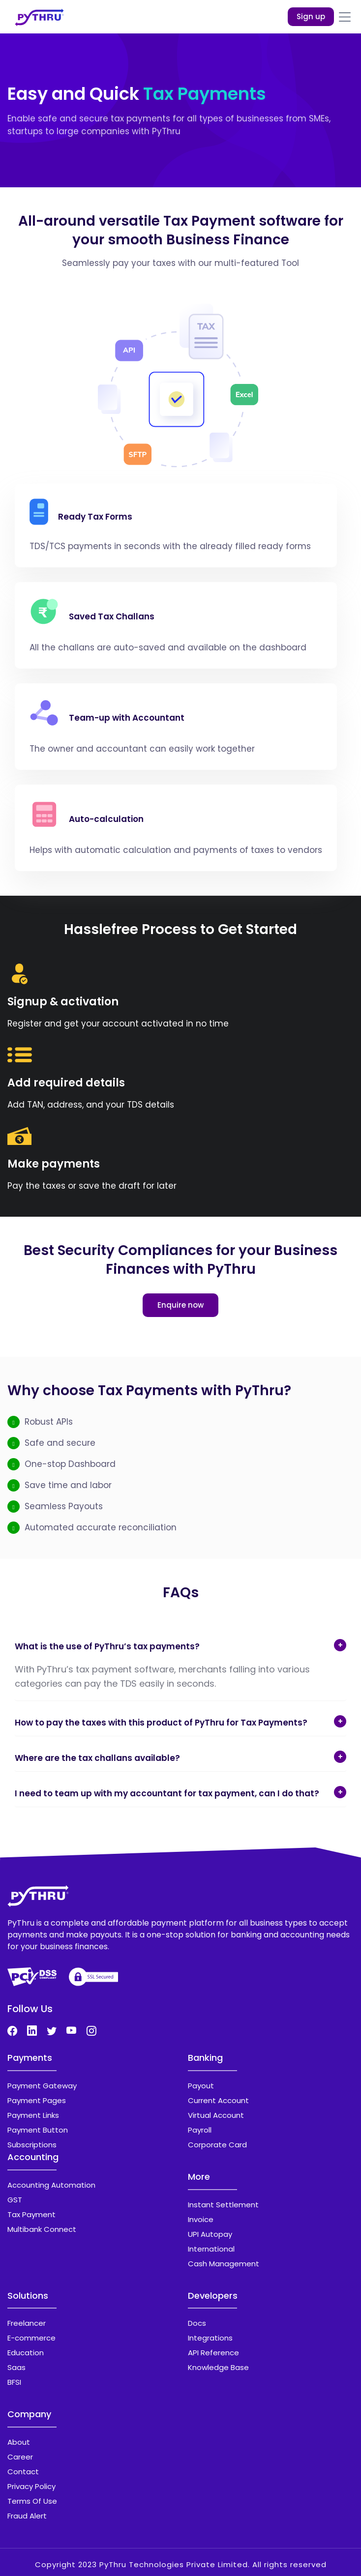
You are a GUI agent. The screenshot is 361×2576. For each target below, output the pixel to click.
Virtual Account (216, 2115)
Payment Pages (36, 2100)
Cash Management (223, 2263)
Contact (23, 2471)
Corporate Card (217, 2144)
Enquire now (180, 1305)
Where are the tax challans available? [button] (97, 1758)
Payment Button (37, 2130)
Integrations (210, 2338)
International (211, 2249)
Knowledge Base (218, 2367)
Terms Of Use (32, 2501)
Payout (201, 2085)
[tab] (180, 1643)
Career (20, 2457)
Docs (197, 2323)
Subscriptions (32, 2144)
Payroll (199, 2130)
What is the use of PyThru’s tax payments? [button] (107, 1646)
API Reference (213, 2352)
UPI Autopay (210, 2234)
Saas (16, 2367)
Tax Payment (31, 2214)
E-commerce (31, 2338)
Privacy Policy (31, 2486)
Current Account (218, 2100)
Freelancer (26, 2323)
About (18, 2442)
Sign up (311, 16)
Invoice (200, 2219)
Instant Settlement (223, 2204)
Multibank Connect (41, 2229)
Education (25, 2352)
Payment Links (33, 2115)
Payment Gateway (42, 2085)
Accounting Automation (51, 2185)
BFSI (14, 2382)
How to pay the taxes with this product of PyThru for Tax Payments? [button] (161, 1722)
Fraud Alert (27, 2516)
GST (14, 2200)
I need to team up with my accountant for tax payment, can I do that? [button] (167, 1793)
